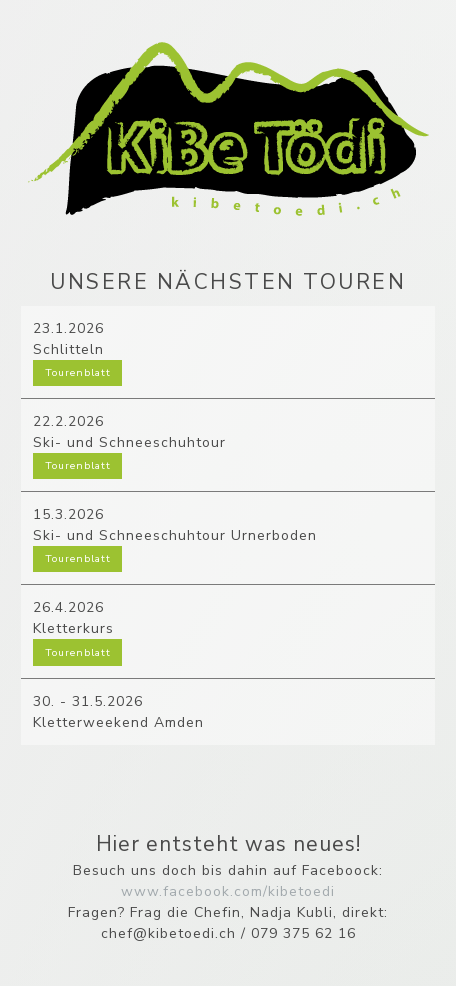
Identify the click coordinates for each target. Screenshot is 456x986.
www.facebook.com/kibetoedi (228, 891)
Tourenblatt (78, 372)
